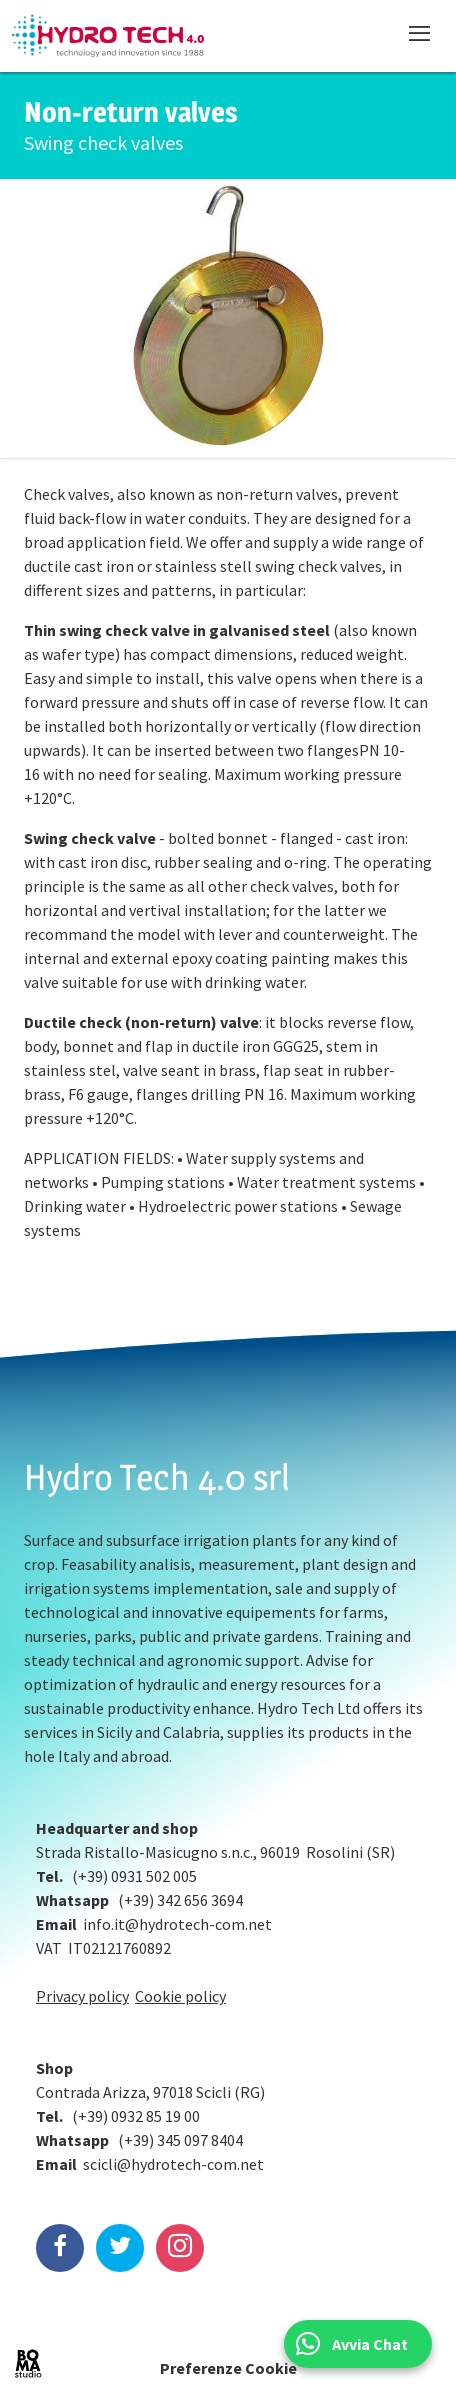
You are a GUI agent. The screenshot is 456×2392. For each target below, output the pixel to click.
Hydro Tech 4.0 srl (157, 1477)
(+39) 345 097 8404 (180, 2140)
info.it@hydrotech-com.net (177, 1924)
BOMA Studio (28, 2364)
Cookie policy (180, 1996)
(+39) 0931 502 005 (134, 1876)
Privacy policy (82, 1996)
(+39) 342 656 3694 (180, 1900)
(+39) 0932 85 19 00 (136, 2116)
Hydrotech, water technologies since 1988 (108, 36)
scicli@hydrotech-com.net (173, 2164)
